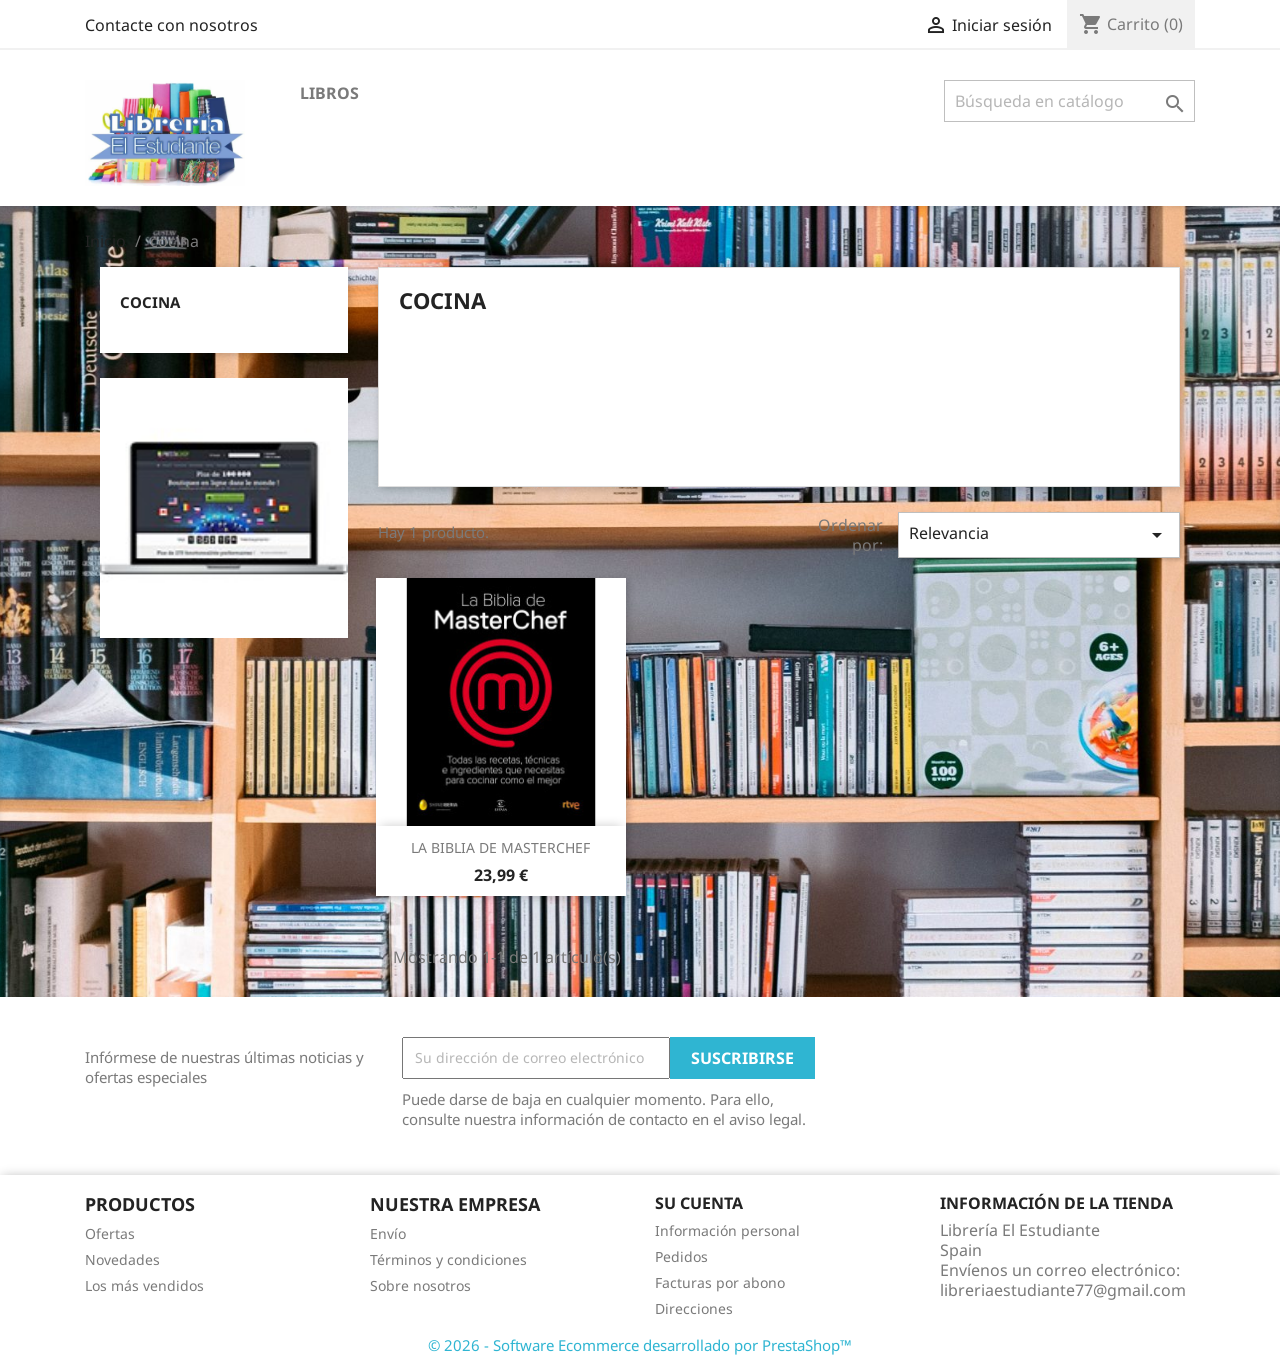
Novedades (122, 1259)
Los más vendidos (144, 1285)
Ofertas (110, 1233)
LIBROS (329, 93)
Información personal (727, 1230)
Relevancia (1039, 534)
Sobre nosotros (420, 1285)
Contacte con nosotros (171, 25)
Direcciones (694, 1308)
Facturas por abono (720, 1282)
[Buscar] (1069, 101)
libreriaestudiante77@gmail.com (1063, 1290)
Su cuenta (699, 1203)
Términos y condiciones (448, 1259)
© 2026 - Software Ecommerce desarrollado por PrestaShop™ (640, 1345)
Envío (388, 1233)
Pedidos (681, 1256)
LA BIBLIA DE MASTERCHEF (500, 847)
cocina (150, 302)
